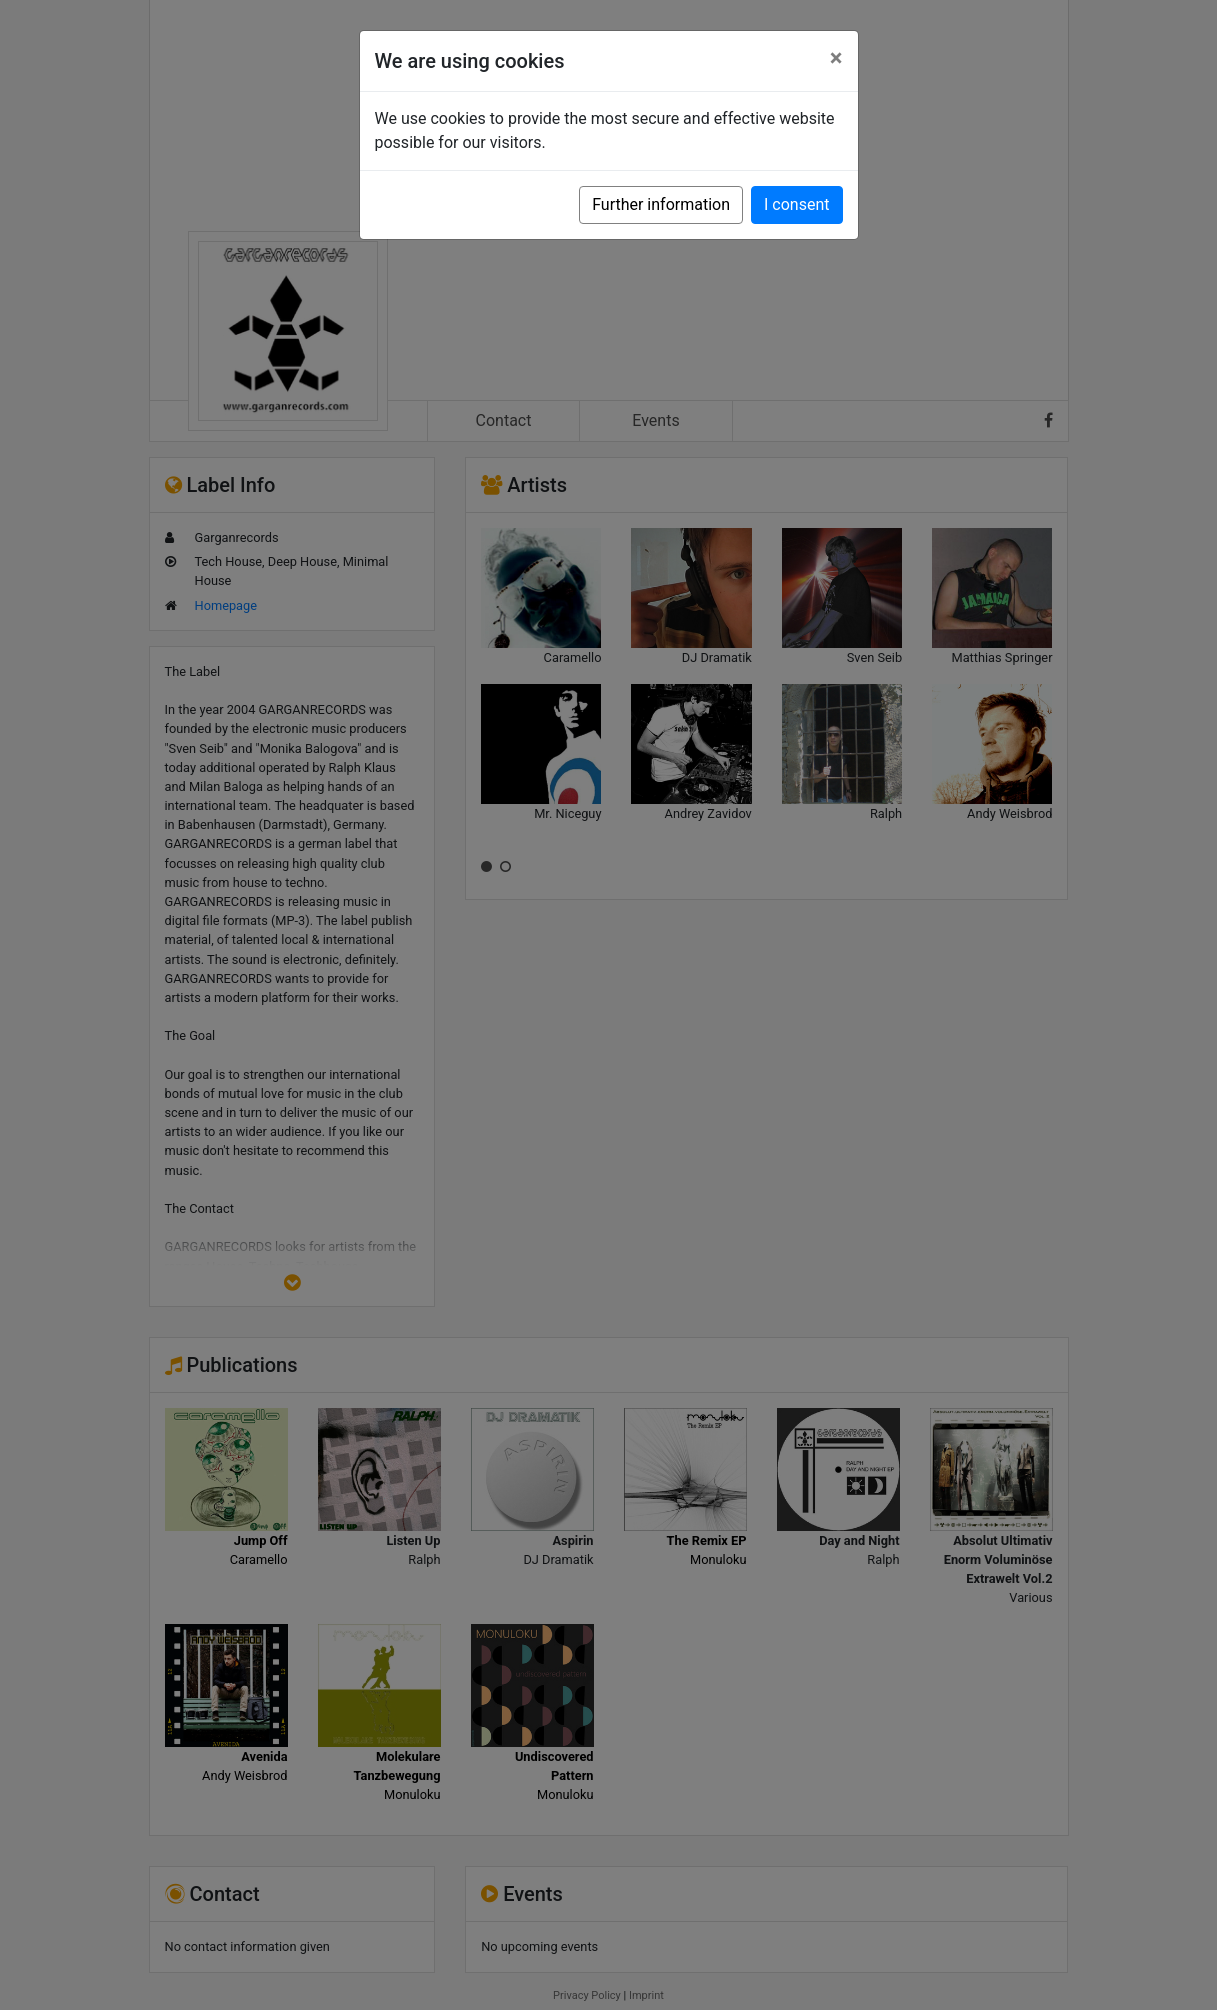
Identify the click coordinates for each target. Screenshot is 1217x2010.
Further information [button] (661, 204)
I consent (796, 204)
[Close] (836, 58)
